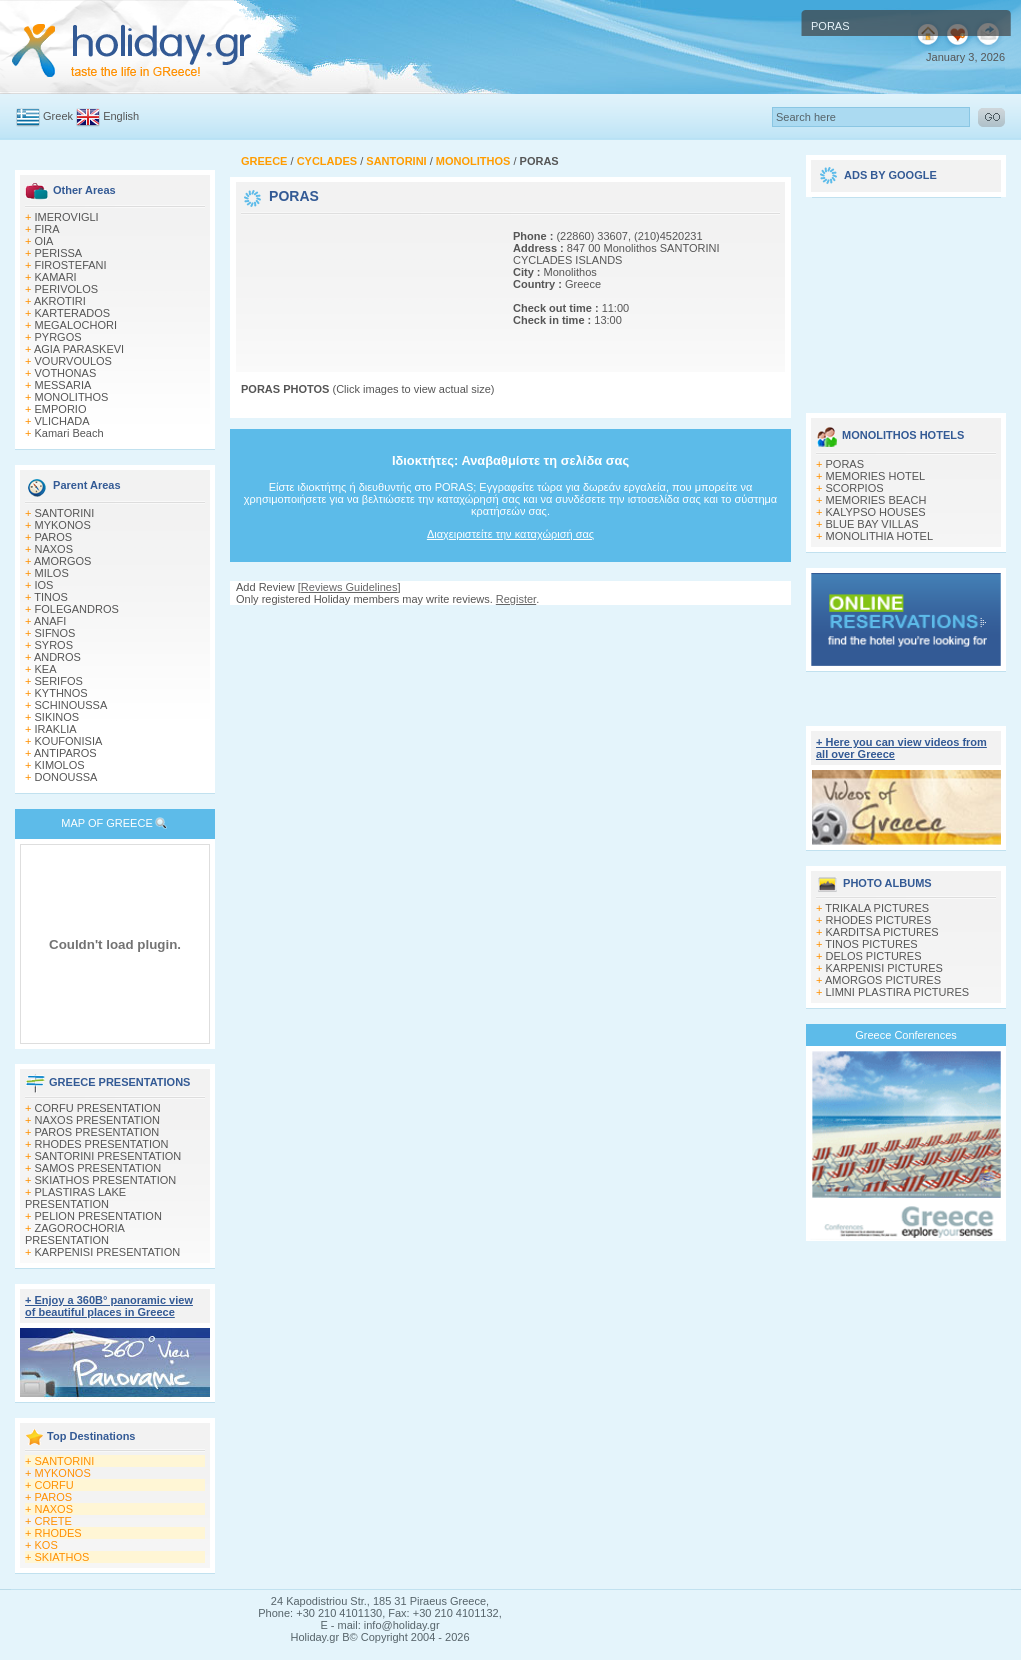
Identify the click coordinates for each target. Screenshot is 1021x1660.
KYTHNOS (61, 693)
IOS (44, 585)
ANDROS (57, 657)
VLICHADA (62, 421)
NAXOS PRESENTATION (98, 1120)
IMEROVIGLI (67, 217)
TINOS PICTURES (871, 944)
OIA (44, 241)
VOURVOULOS (73, 361)
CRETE (53, 1521)
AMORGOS (62, 561)
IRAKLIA (56, 729)
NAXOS (54, 549)
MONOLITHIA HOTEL (880, 536)
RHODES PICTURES (879, 920)
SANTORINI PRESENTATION (108, 1156)
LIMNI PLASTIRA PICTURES (898, 992)
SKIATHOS (62, 1557)
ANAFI (50, 621)
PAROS (54, 537)
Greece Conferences (906, 1035)
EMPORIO (61, 409)
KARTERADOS (73, 313)
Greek (58, 116)
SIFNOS (55, 633)
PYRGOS (58, 337)
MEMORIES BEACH (876, 500)
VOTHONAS (66, 373)
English (121, 116)
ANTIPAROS (65, 753)
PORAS (845, 464)
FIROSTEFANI (71, 265)
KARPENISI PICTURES (884, 968)
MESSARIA (63, 385)
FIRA (47, 229)
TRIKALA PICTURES (877, 908)
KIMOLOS (60, 765)
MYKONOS (63, 525)
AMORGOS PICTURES (883, 980)
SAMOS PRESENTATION (98, 1168)
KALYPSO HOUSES (876, 512)
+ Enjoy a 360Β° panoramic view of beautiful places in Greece (109, 1306)
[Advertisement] (308, 280)
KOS (46, 1545)
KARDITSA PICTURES (882, 932)
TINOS (51, 597)
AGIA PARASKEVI (79, 349)
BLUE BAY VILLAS (872, 524)
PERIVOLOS (67, 289)
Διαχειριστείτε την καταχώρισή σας (510, 534)
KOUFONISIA (69, 741)
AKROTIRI (60, 301)
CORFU (54, 1485)
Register (516, 599)
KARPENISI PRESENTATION (108, 1252)
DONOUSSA (66, 777)
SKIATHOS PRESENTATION (106, 1180)
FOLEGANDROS (77, 609)
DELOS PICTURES (874, 956)
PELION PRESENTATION (98, 1216)
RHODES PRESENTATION (102, 1144)
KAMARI (56, 277)
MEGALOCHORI (76, 325)
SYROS (54, 645)
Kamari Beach (69, 433)
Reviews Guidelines (349, 587)
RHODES (58, 1533)
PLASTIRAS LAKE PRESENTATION (75, 1198)
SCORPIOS (855, 488)
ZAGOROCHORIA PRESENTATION (74, 1234)
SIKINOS (57, 717)
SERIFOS (59, 681)
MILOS (52, 573)
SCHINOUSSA (71, 705)
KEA (46, 669)
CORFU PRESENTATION (98, 1108)
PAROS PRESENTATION (97, 1132)
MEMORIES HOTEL (876, 476)
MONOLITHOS (72, 397)
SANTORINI (65, 513)
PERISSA (59, 253)
